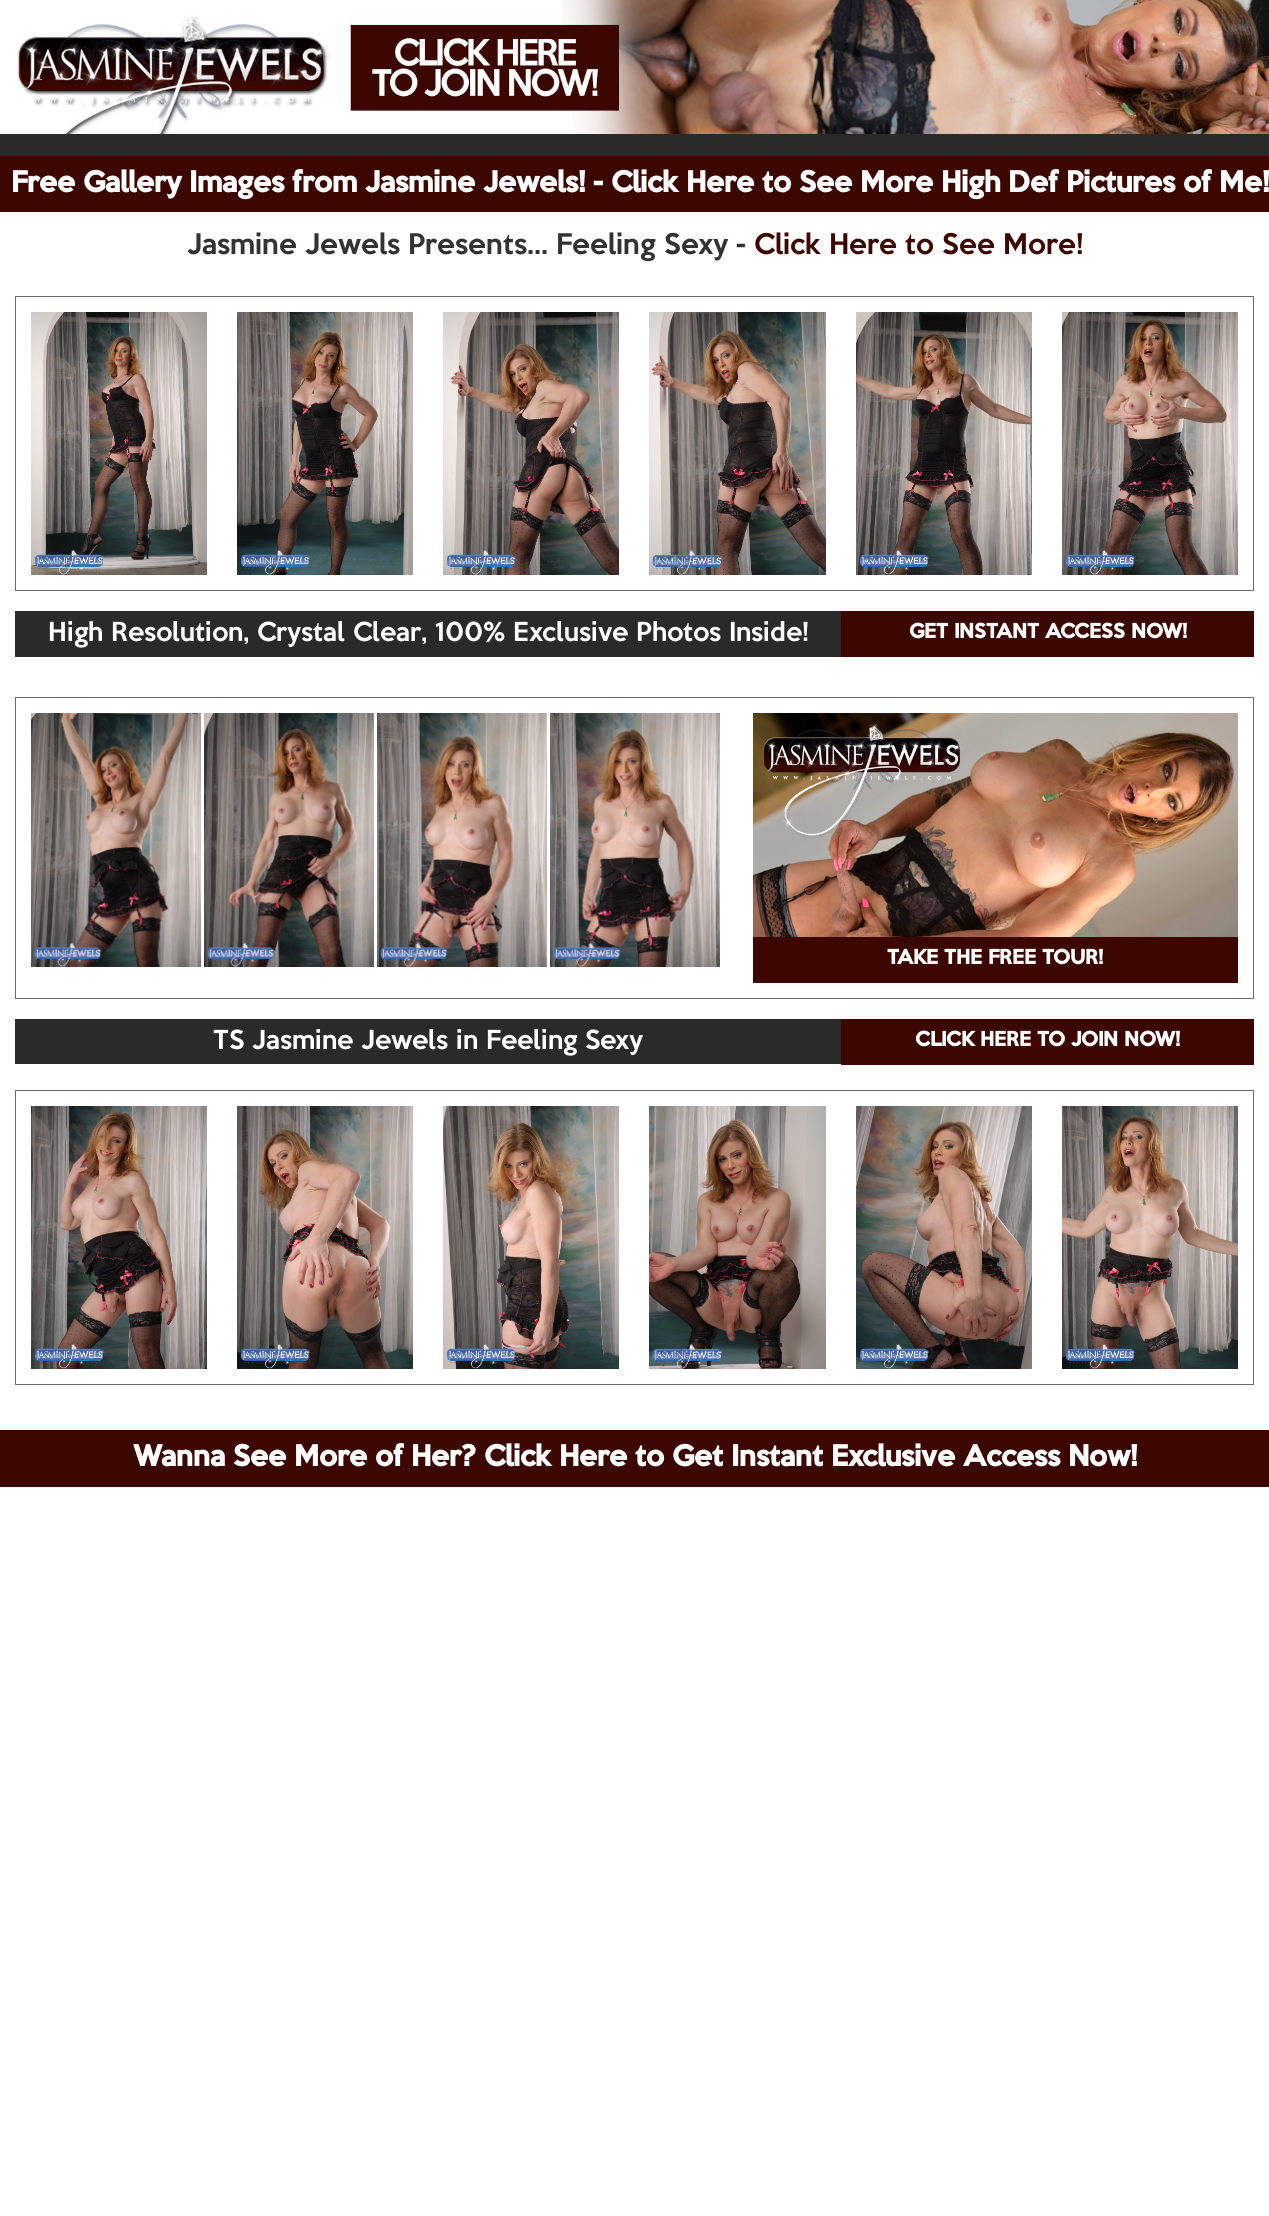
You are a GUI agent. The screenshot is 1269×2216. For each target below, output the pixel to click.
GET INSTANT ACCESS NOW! (1048, 633)
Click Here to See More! (918, 246)
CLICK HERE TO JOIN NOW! (1047, 1041)
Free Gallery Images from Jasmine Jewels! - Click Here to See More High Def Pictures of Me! (640, 184)
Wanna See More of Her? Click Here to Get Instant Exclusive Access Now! (635, 1458)
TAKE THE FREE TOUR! (995, 959)
